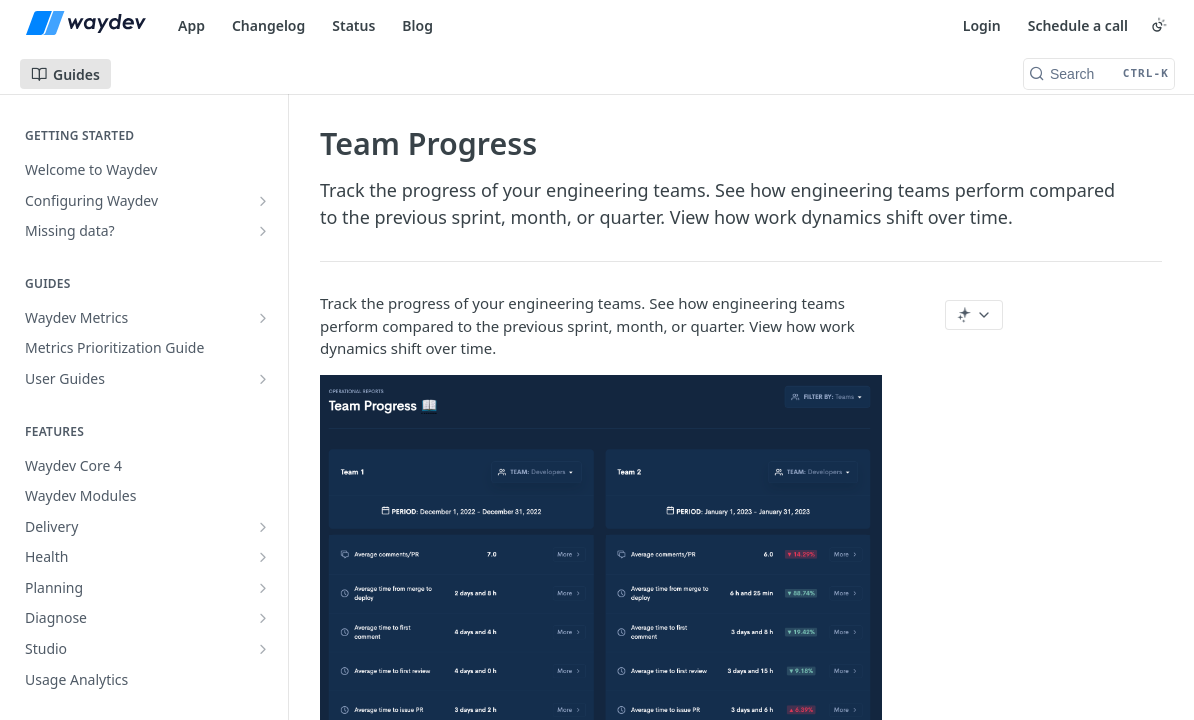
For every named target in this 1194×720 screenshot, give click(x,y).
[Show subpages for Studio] (263, 649)
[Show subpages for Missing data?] (263, 231)
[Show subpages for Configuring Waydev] (263, 201)
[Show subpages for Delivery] (263, 527)
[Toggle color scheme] (1159, 25)
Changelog (268, 25)
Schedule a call (1078, 25)
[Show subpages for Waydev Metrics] (263, 318)
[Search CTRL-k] (1099, 74)
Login (982, 25)
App (191, 25)
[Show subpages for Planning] (263, 588)
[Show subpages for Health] (263, 557)
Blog (417, 25)
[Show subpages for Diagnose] (263, 618)
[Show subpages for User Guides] (263, 379)
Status (353, 25)
